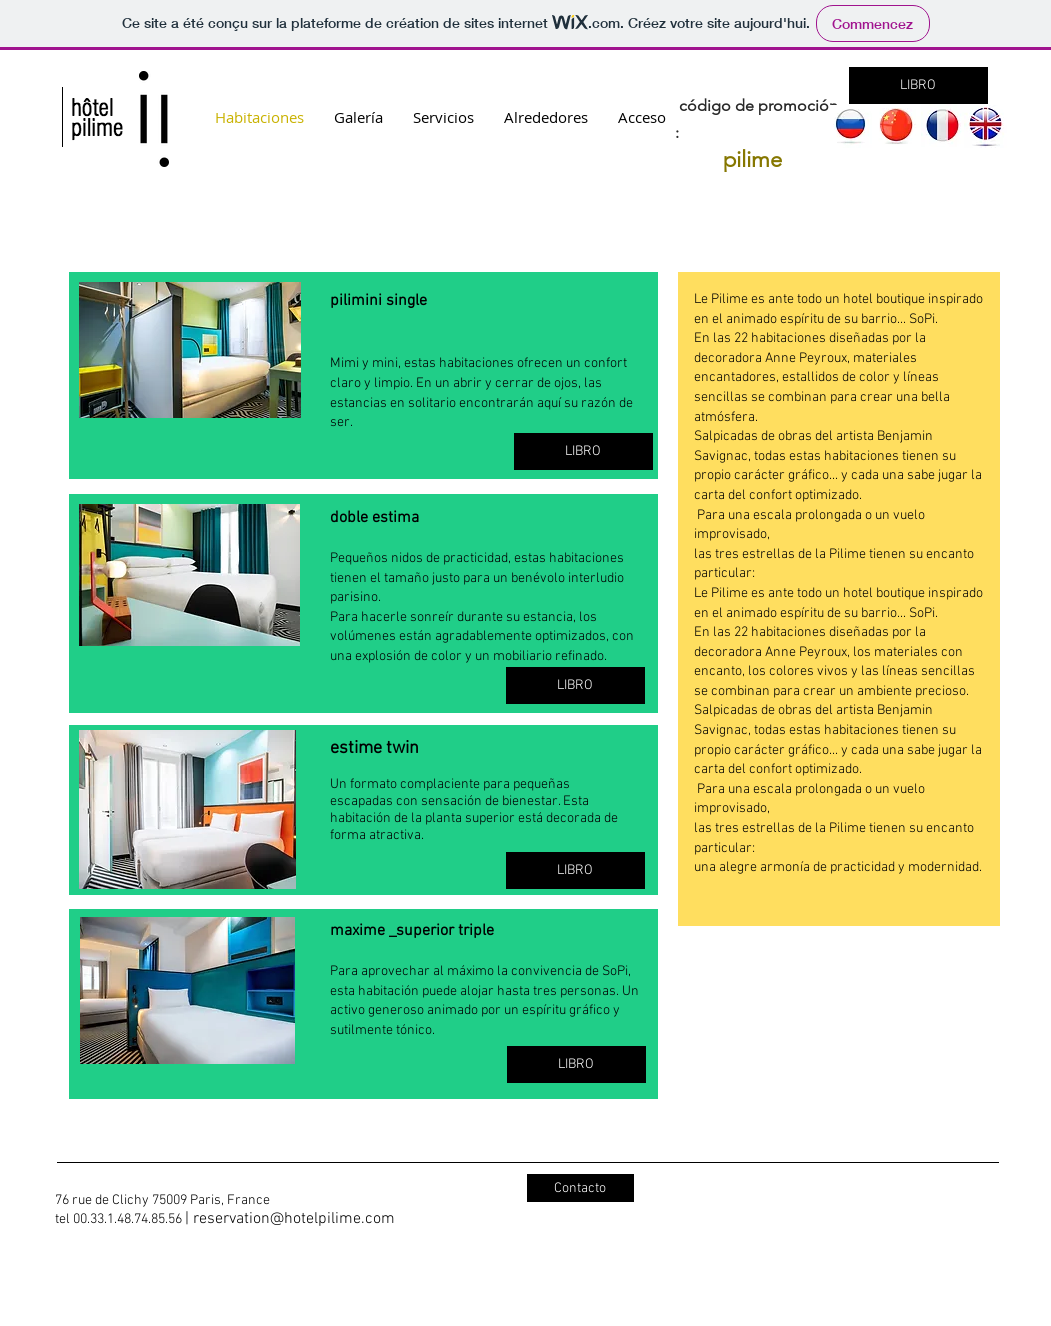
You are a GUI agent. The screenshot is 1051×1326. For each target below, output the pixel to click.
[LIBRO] (918, 85)
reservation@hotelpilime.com (294, 1219)
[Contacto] (580, 1188)
